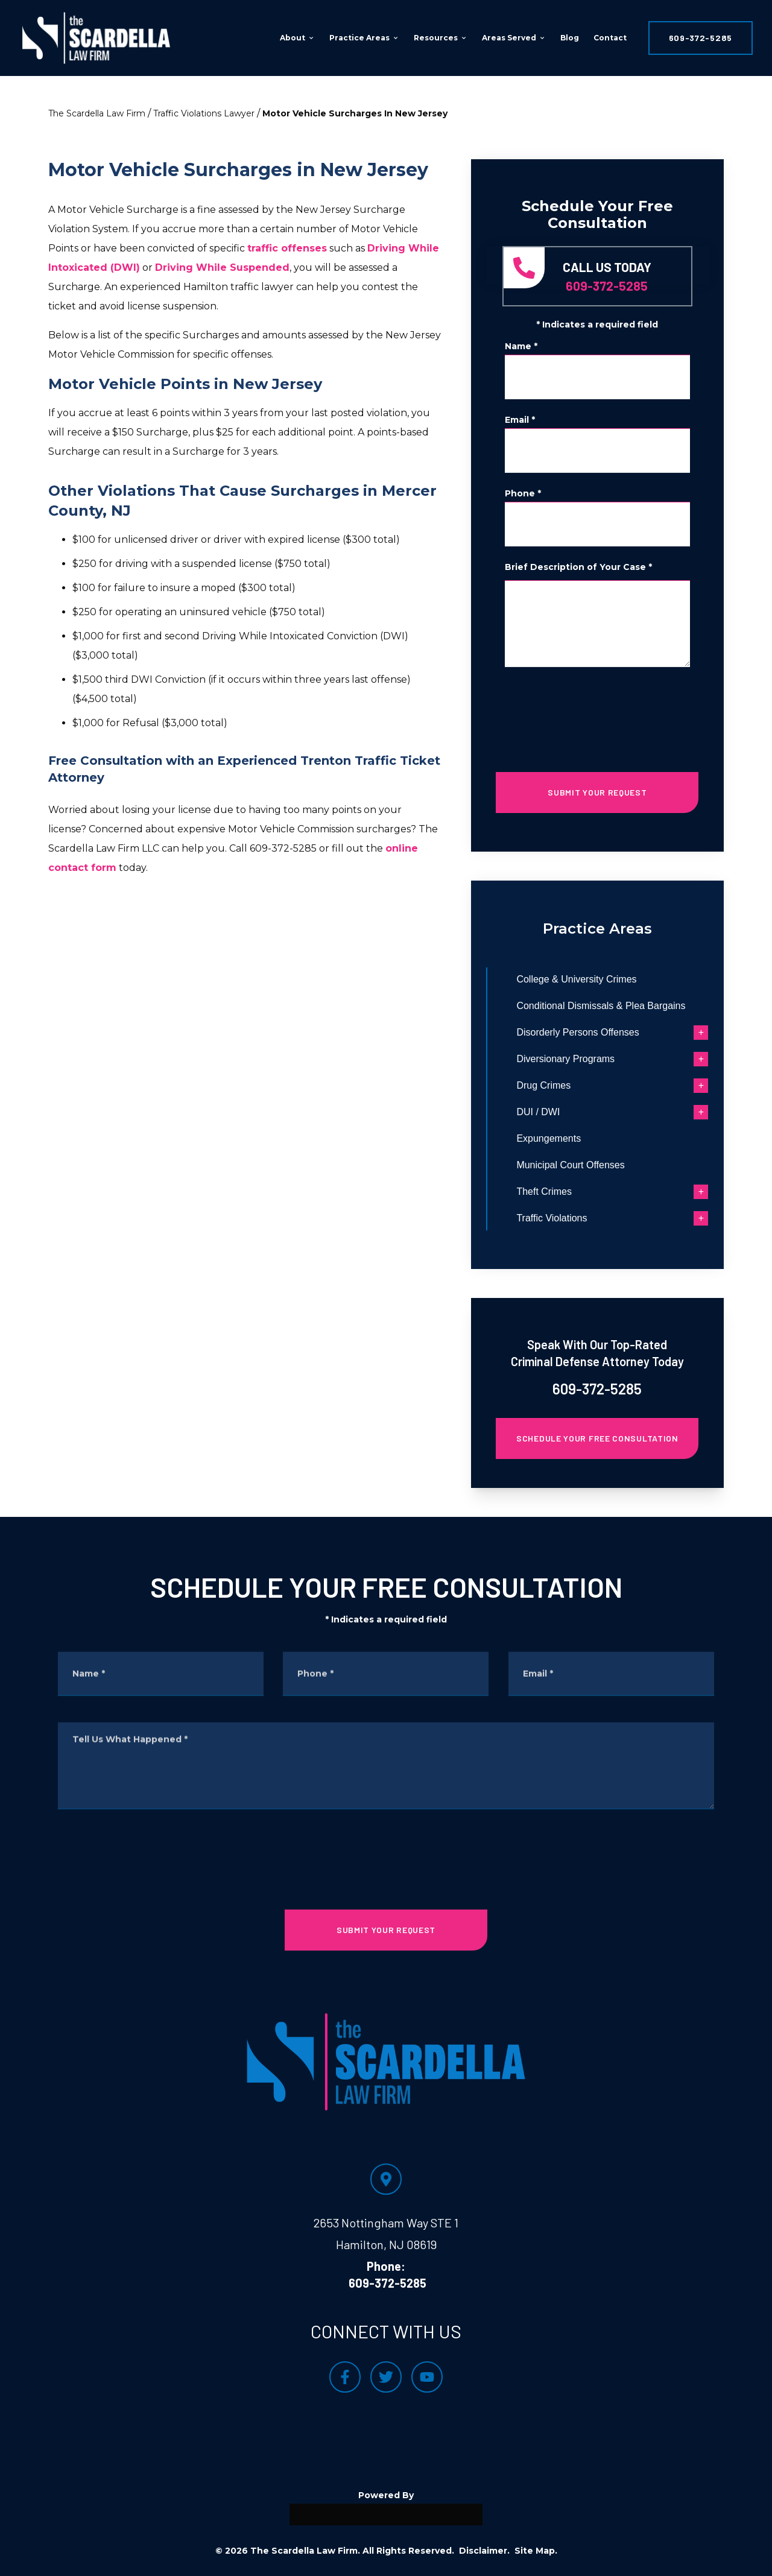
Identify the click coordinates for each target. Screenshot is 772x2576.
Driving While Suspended (222, 267)
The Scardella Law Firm (96, 113)
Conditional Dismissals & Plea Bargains (628, 1006)
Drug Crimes (571, 1085)
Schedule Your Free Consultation (597, 1438)
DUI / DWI (565, 1112)
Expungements (576, 1138)
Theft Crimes (572, 1191)
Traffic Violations (579, 1218)
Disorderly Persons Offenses (605, 1032)
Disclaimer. (484, 2550)
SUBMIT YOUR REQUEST (597, 792)
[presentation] (597, 714)
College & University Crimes (604, 979)
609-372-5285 (700, 38)
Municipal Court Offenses (598, 1165)
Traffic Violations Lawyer (204, 113)
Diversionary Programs (593, 1059)
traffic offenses (287, 248)
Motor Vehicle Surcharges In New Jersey (355, 113)
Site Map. (535, 2550)
